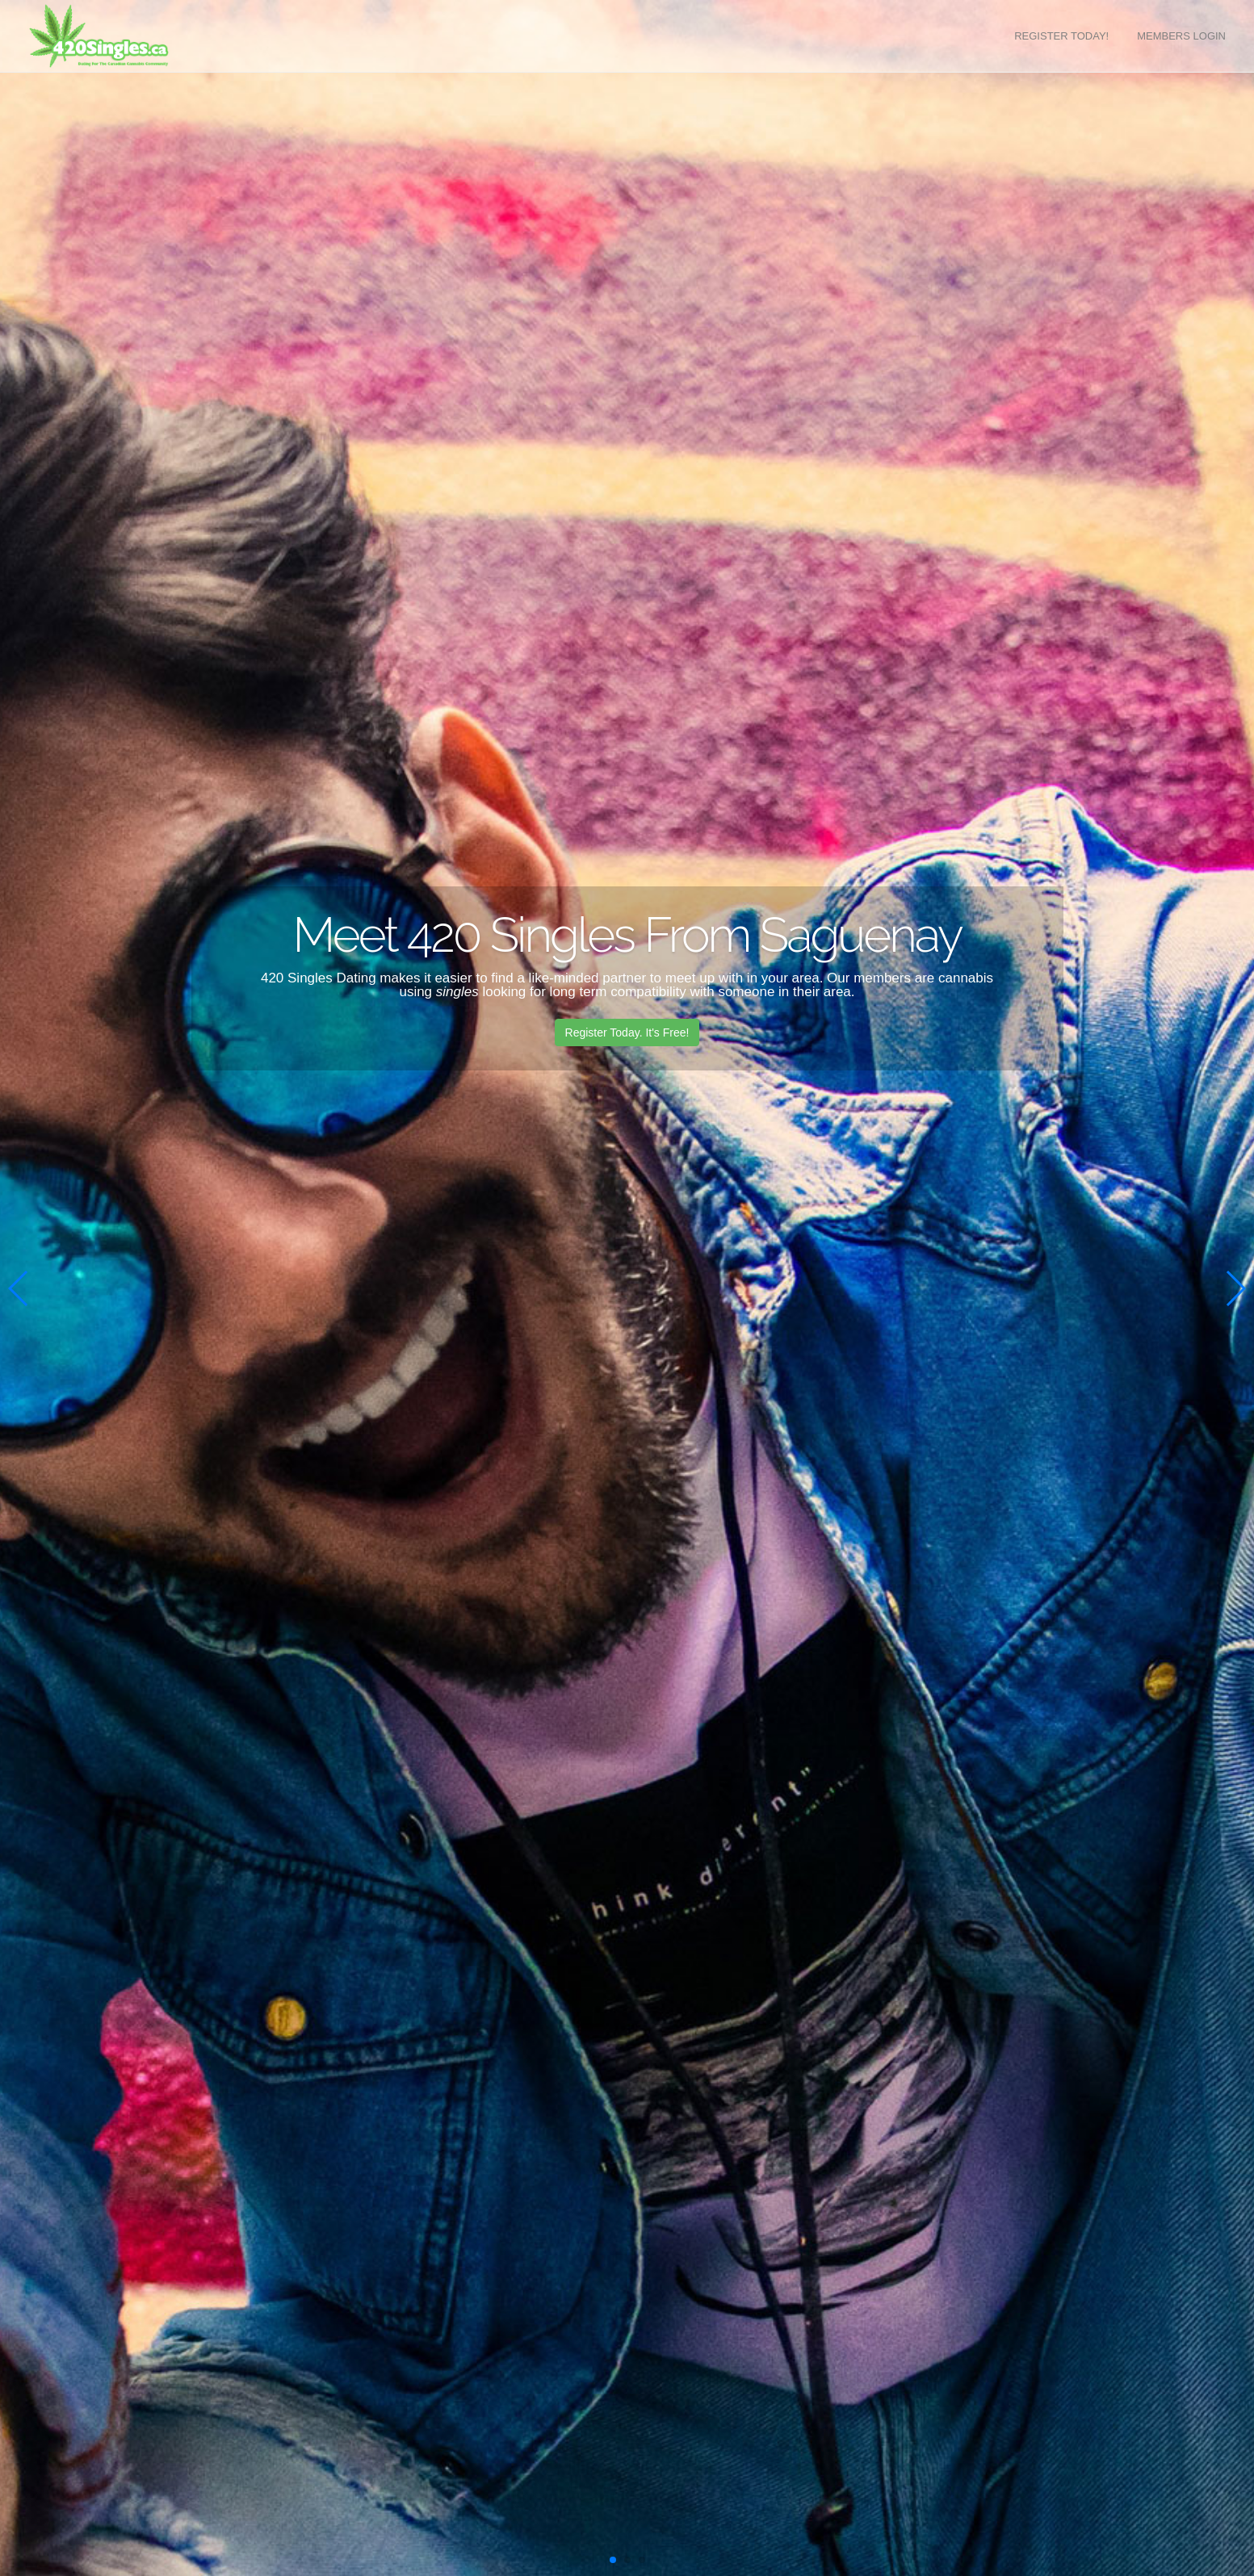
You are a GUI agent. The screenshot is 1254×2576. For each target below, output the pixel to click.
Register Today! (1061, 36)
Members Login (1181, 36)
